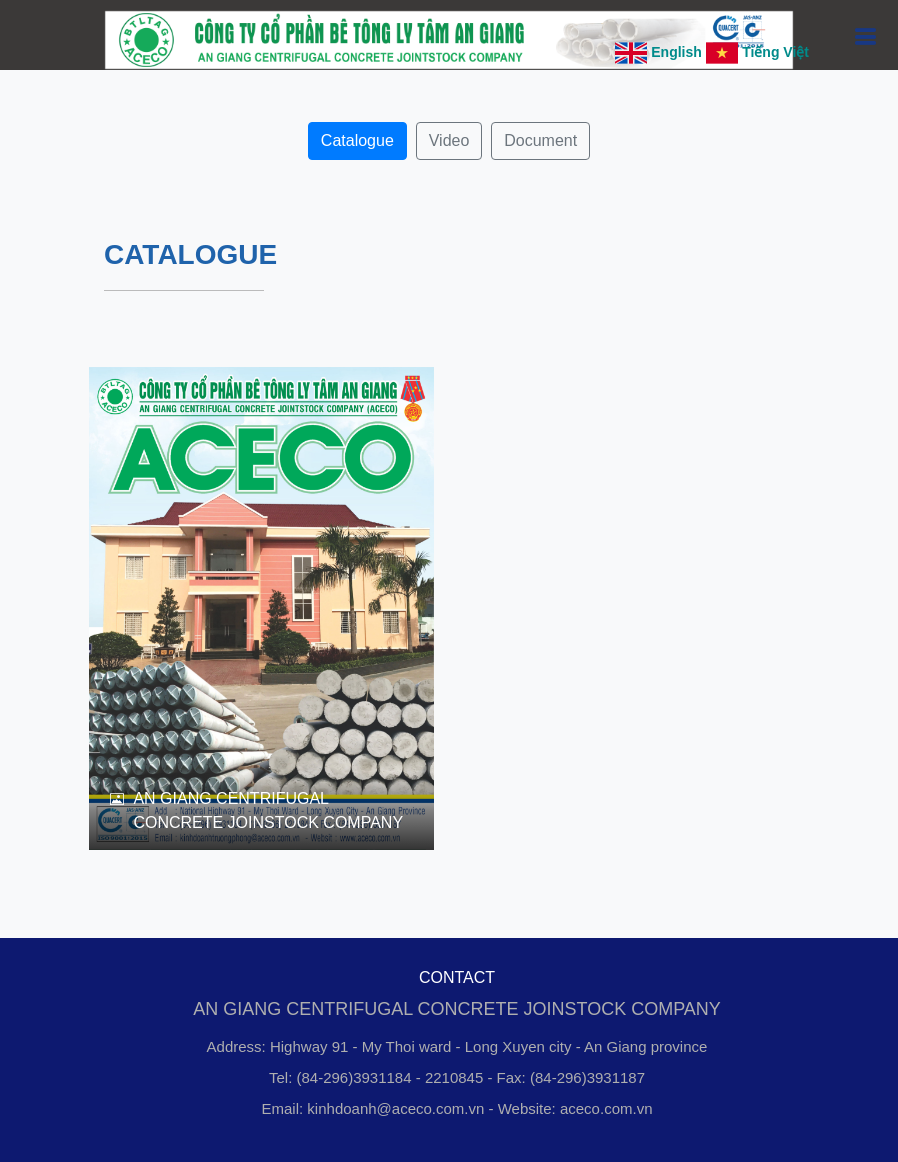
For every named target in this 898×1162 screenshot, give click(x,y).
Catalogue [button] (357, 140)
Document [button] (540, 140)
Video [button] (449, 140)
